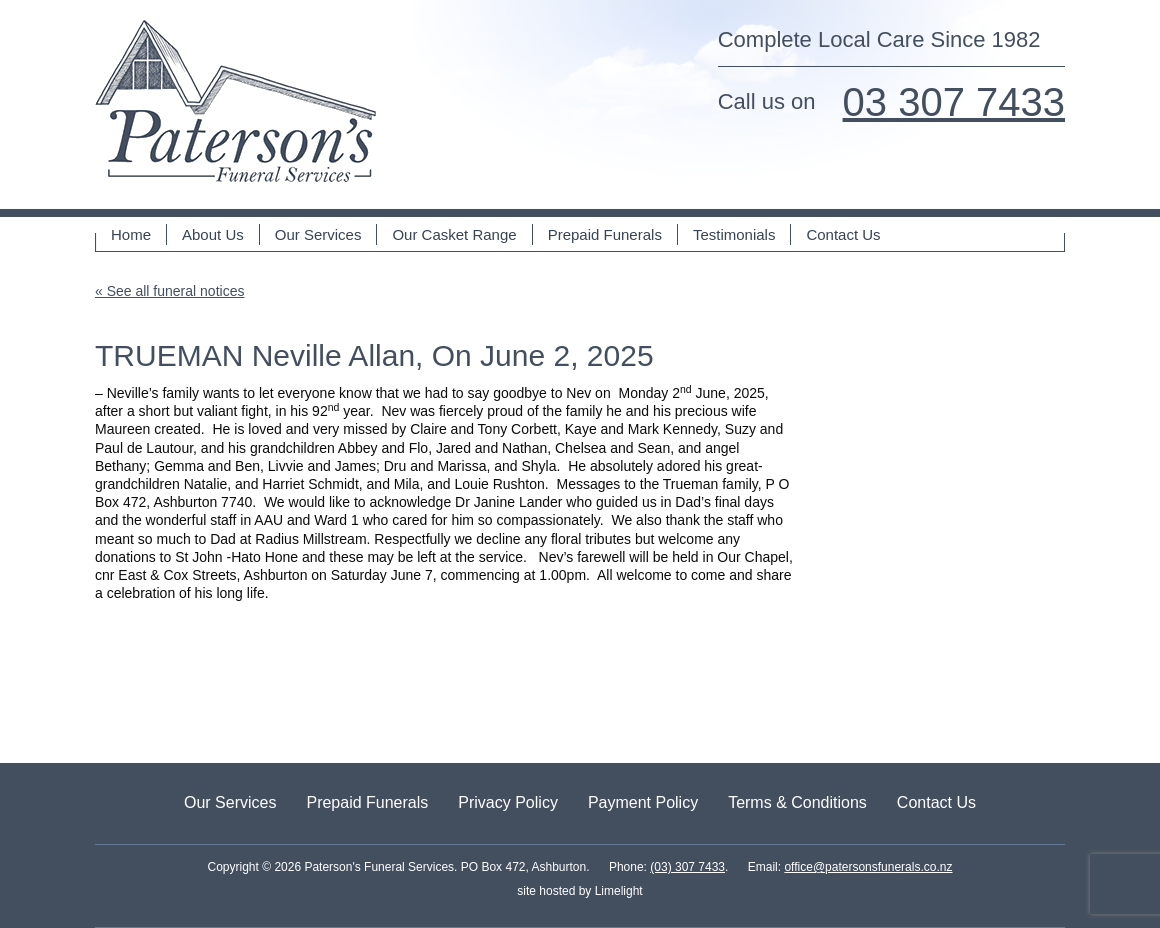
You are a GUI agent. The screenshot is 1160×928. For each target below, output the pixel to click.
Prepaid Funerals (605, 234)
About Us (213, 234)
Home (131, 234)
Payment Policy (643, 802)
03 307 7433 (954, 102)
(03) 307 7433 (687, 867)
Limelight (616, 891)
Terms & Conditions (797, 802)
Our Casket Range (454, 234)
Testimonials (734, 234)
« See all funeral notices (169, 291)
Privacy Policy (508, 802)
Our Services (318, 234)
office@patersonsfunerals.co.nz (868, 867)
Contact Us (843, 234)
